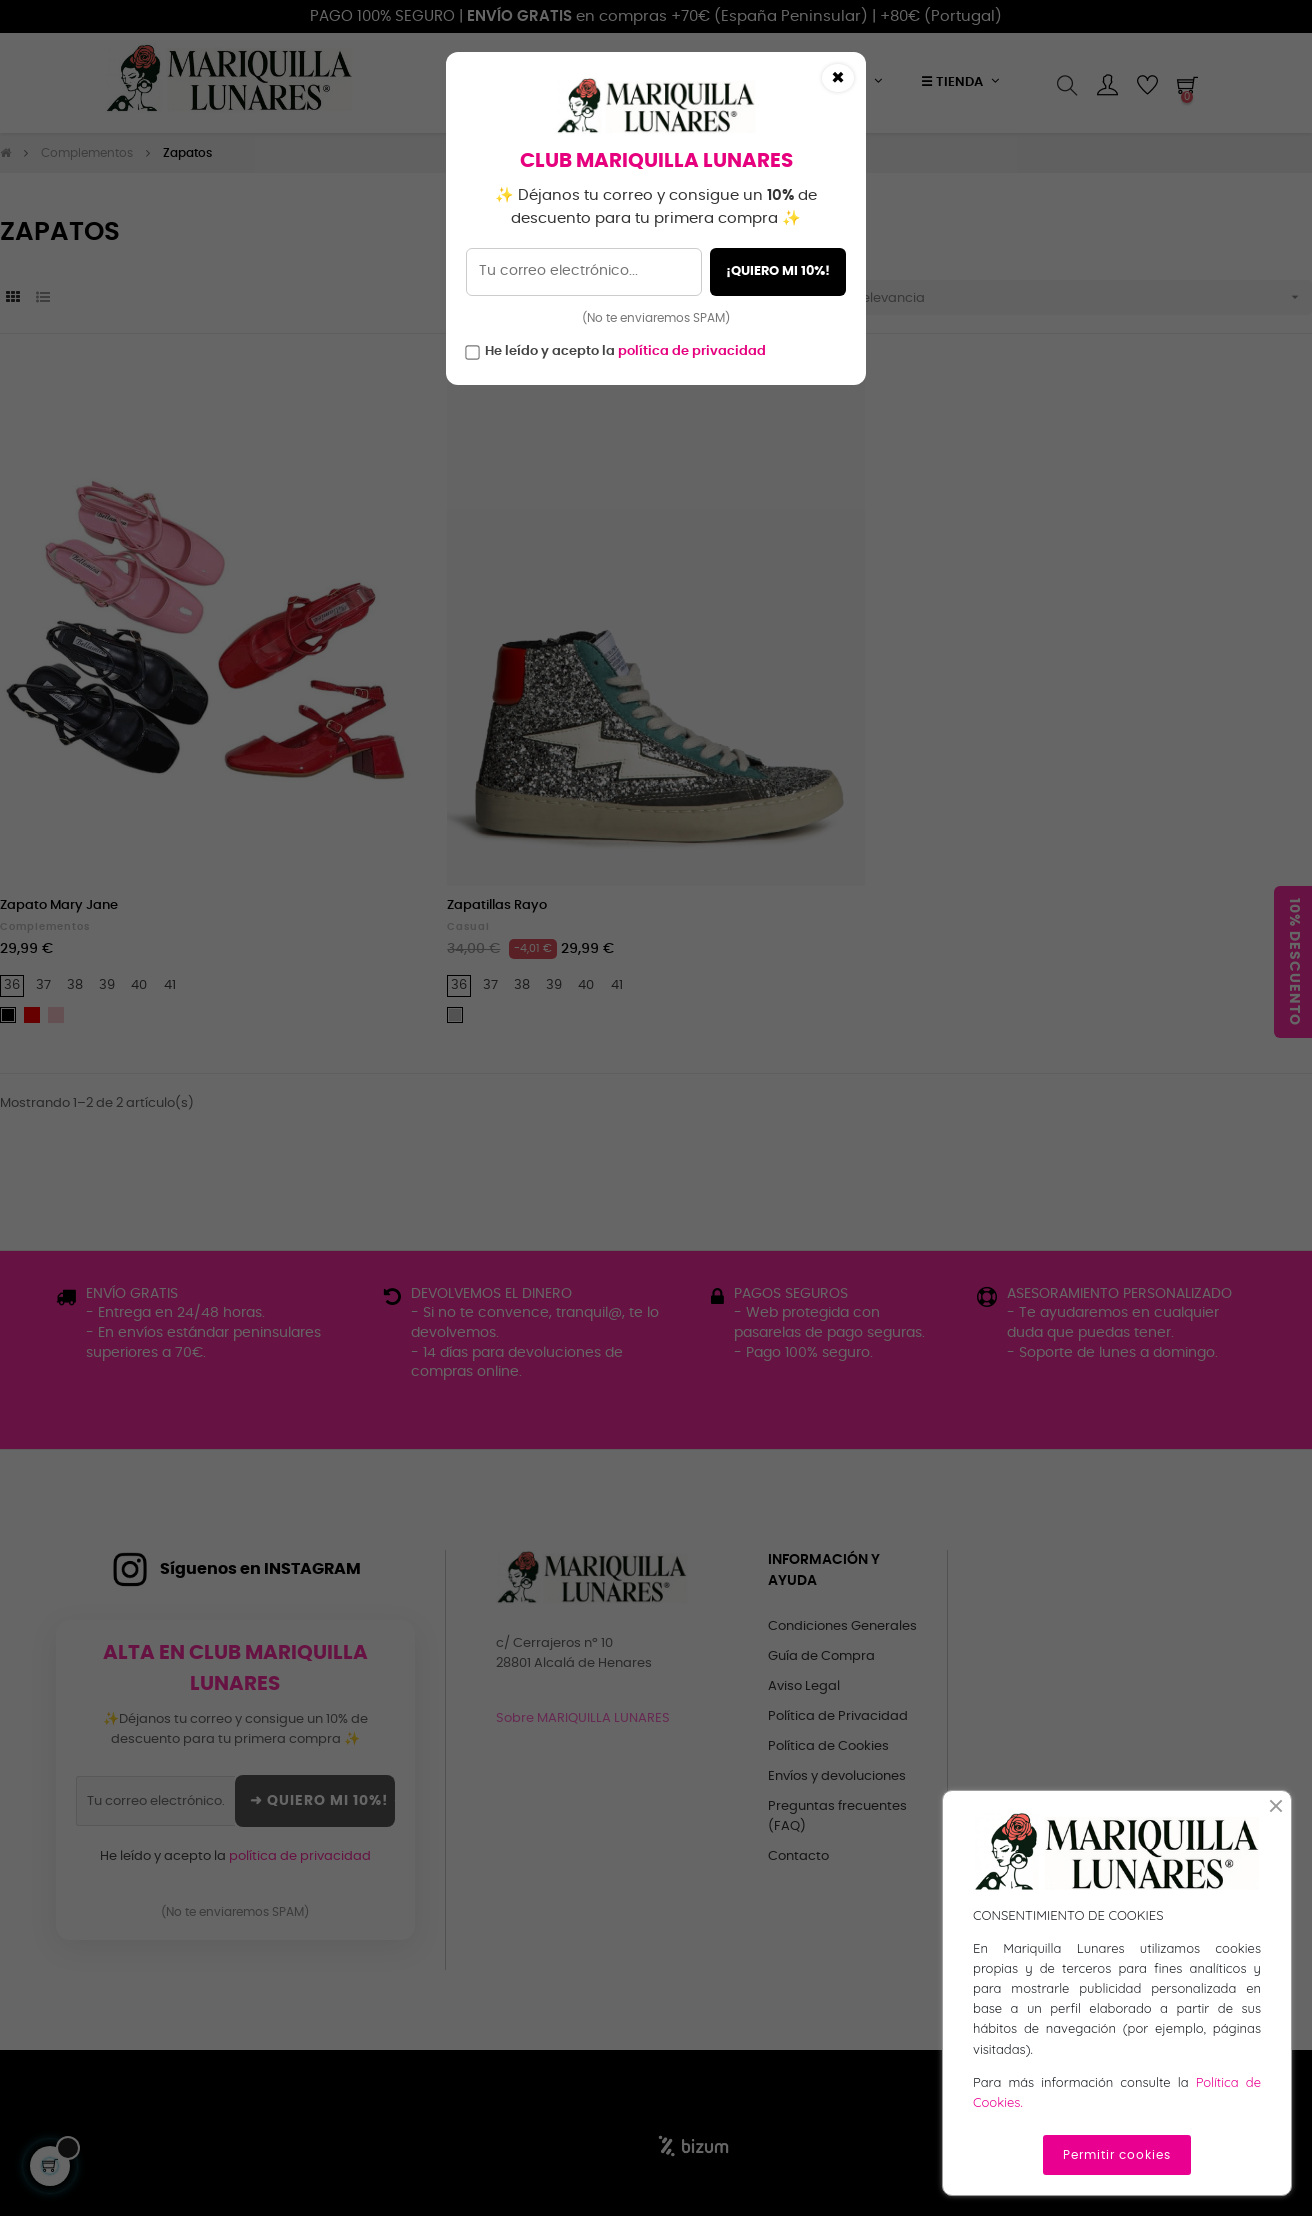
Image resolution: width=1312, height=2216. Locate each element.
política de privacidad (692, 351)
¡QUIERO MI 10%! (778, 271)
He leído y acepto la (625, 351)
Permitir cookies (1117, 2155)
